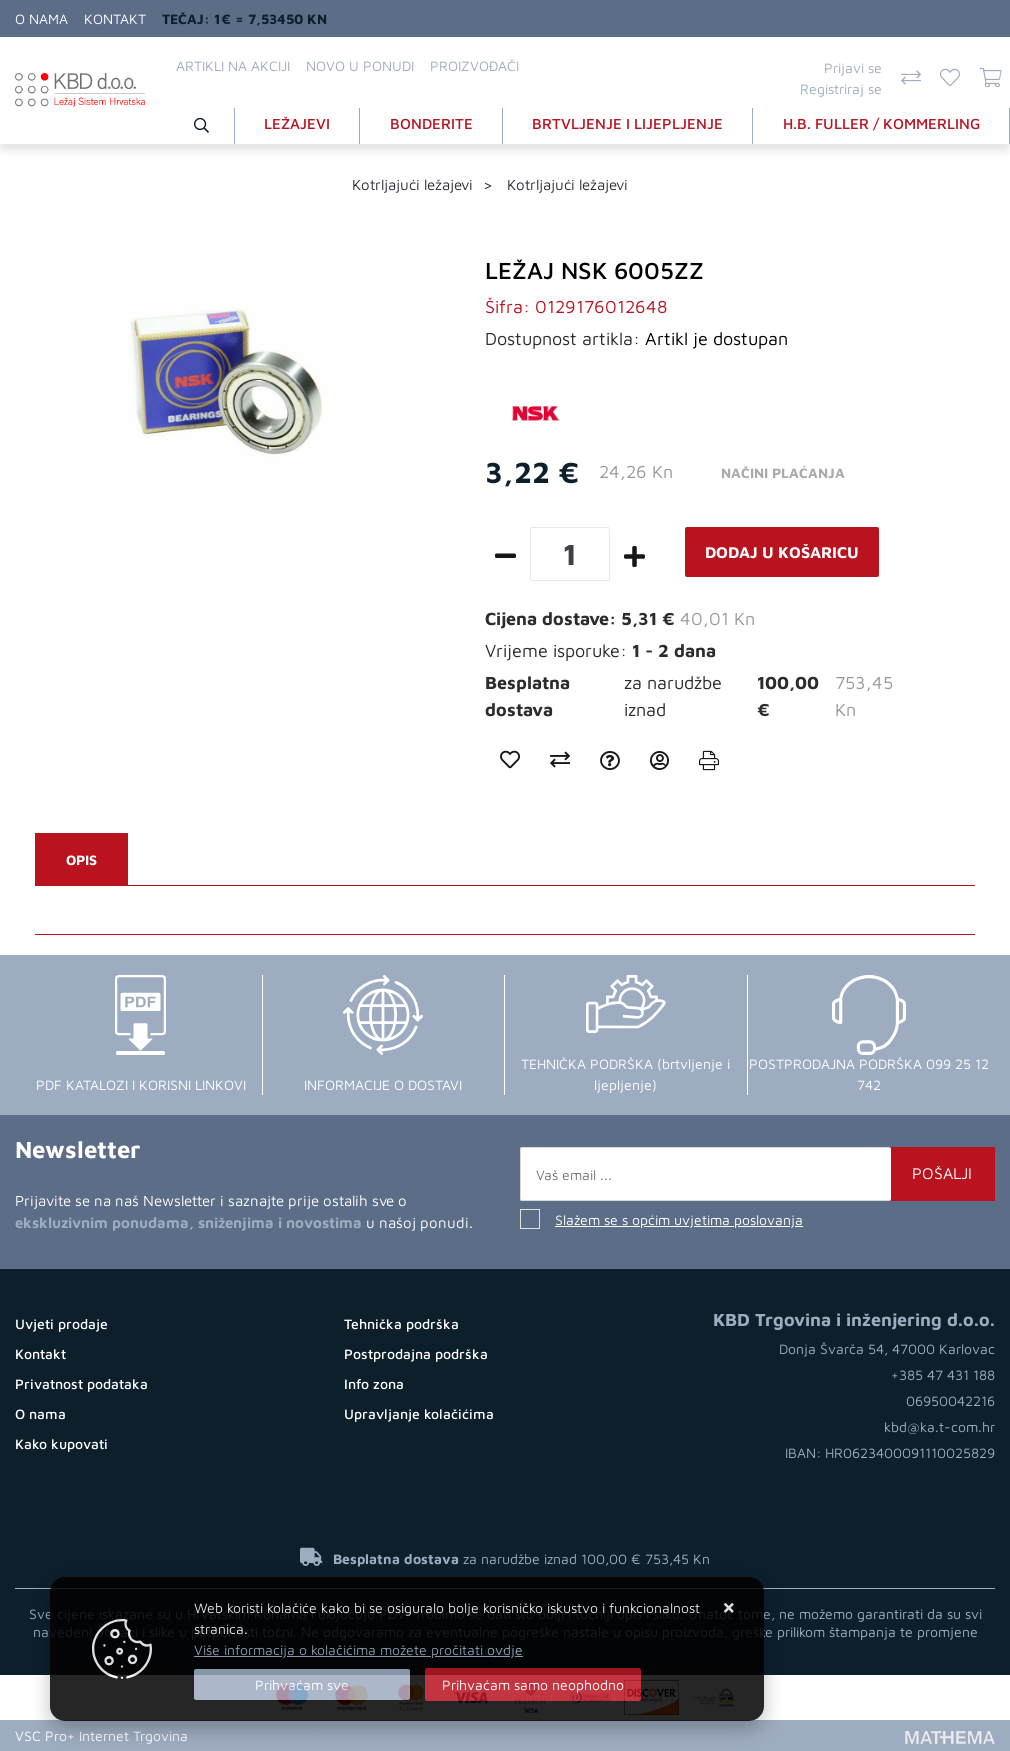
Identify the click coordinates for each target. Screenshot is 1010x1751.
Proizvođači (474, 65)
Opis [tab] (81, 859)
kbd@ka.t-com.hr (939, 1426)
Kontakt (115, 18)
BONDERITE (431, 123)
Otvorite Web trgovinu (271, 1735)
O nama (41, 18)
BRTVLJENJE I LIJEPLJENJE (627, 123)
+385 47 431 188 (943, 1374)
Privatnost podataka (81, 1383)
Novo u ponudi (360, 65)
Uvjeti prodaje (61, 1323)
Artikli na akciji (233, 65)
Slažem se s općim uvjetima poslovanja (679, 1219)
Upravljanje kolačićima (419, 1413)
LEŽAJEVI (297, 123)
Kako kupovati (61, 1443)
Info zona (374, 1383)
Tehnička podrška (401, 1323)
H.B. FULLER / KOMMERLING (881, 123)
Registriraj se (841, 88)
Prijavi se (853, 67)
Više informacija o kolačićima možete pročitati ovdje (358, 1649)
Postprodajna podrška (416, 1353)
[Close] (302, 1684)
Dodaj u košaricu (782, 552)
